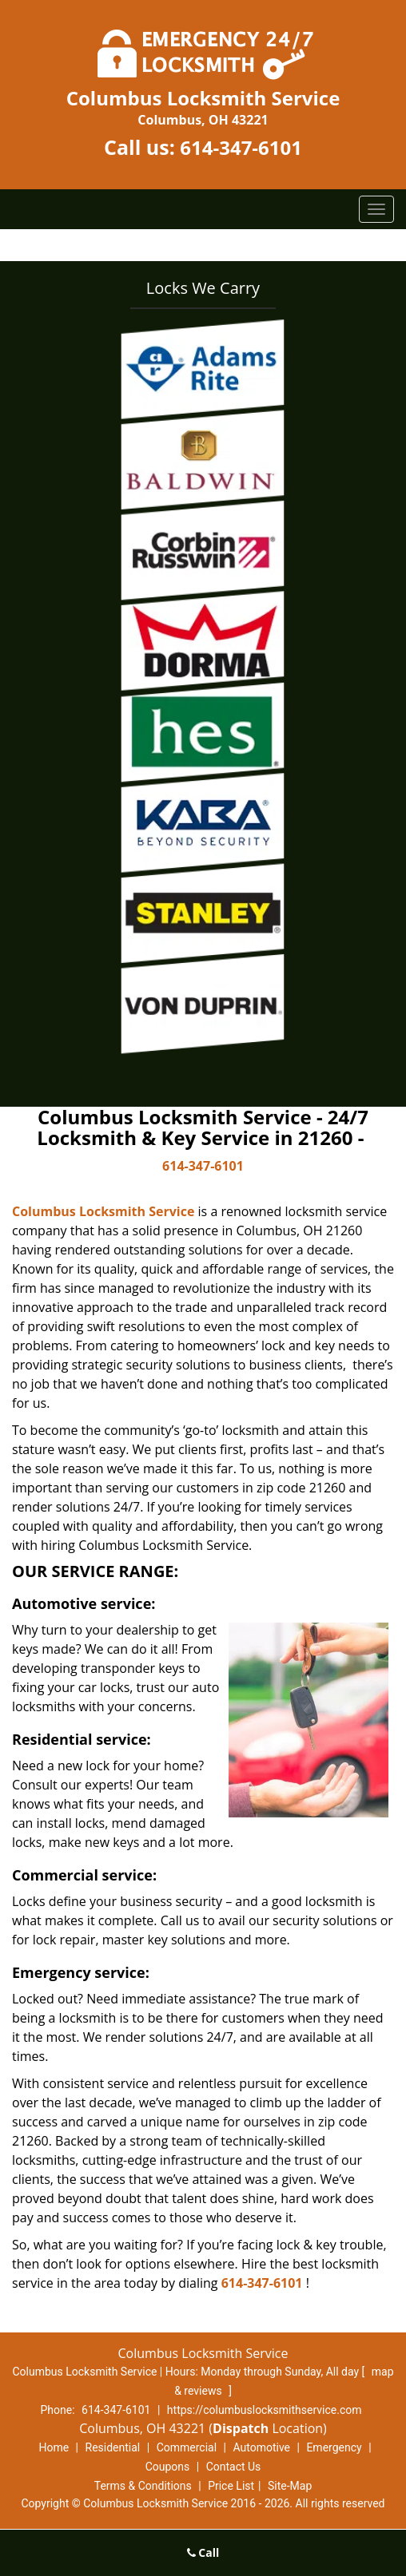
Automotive (261, 2447)
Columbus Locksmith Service (103, 1211)
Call (203, 2552)
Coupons (167, 2466)
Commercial (187, 2447)
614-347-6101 (241, 147)
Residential (113, 2447)
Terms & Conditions (143, 2485)
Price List (231, 2485)
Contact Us (233, 2466)
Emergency (333, 2447)
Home (53, 2447)
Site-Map (290, 2485)
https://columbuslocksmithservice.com (264, 2410)
